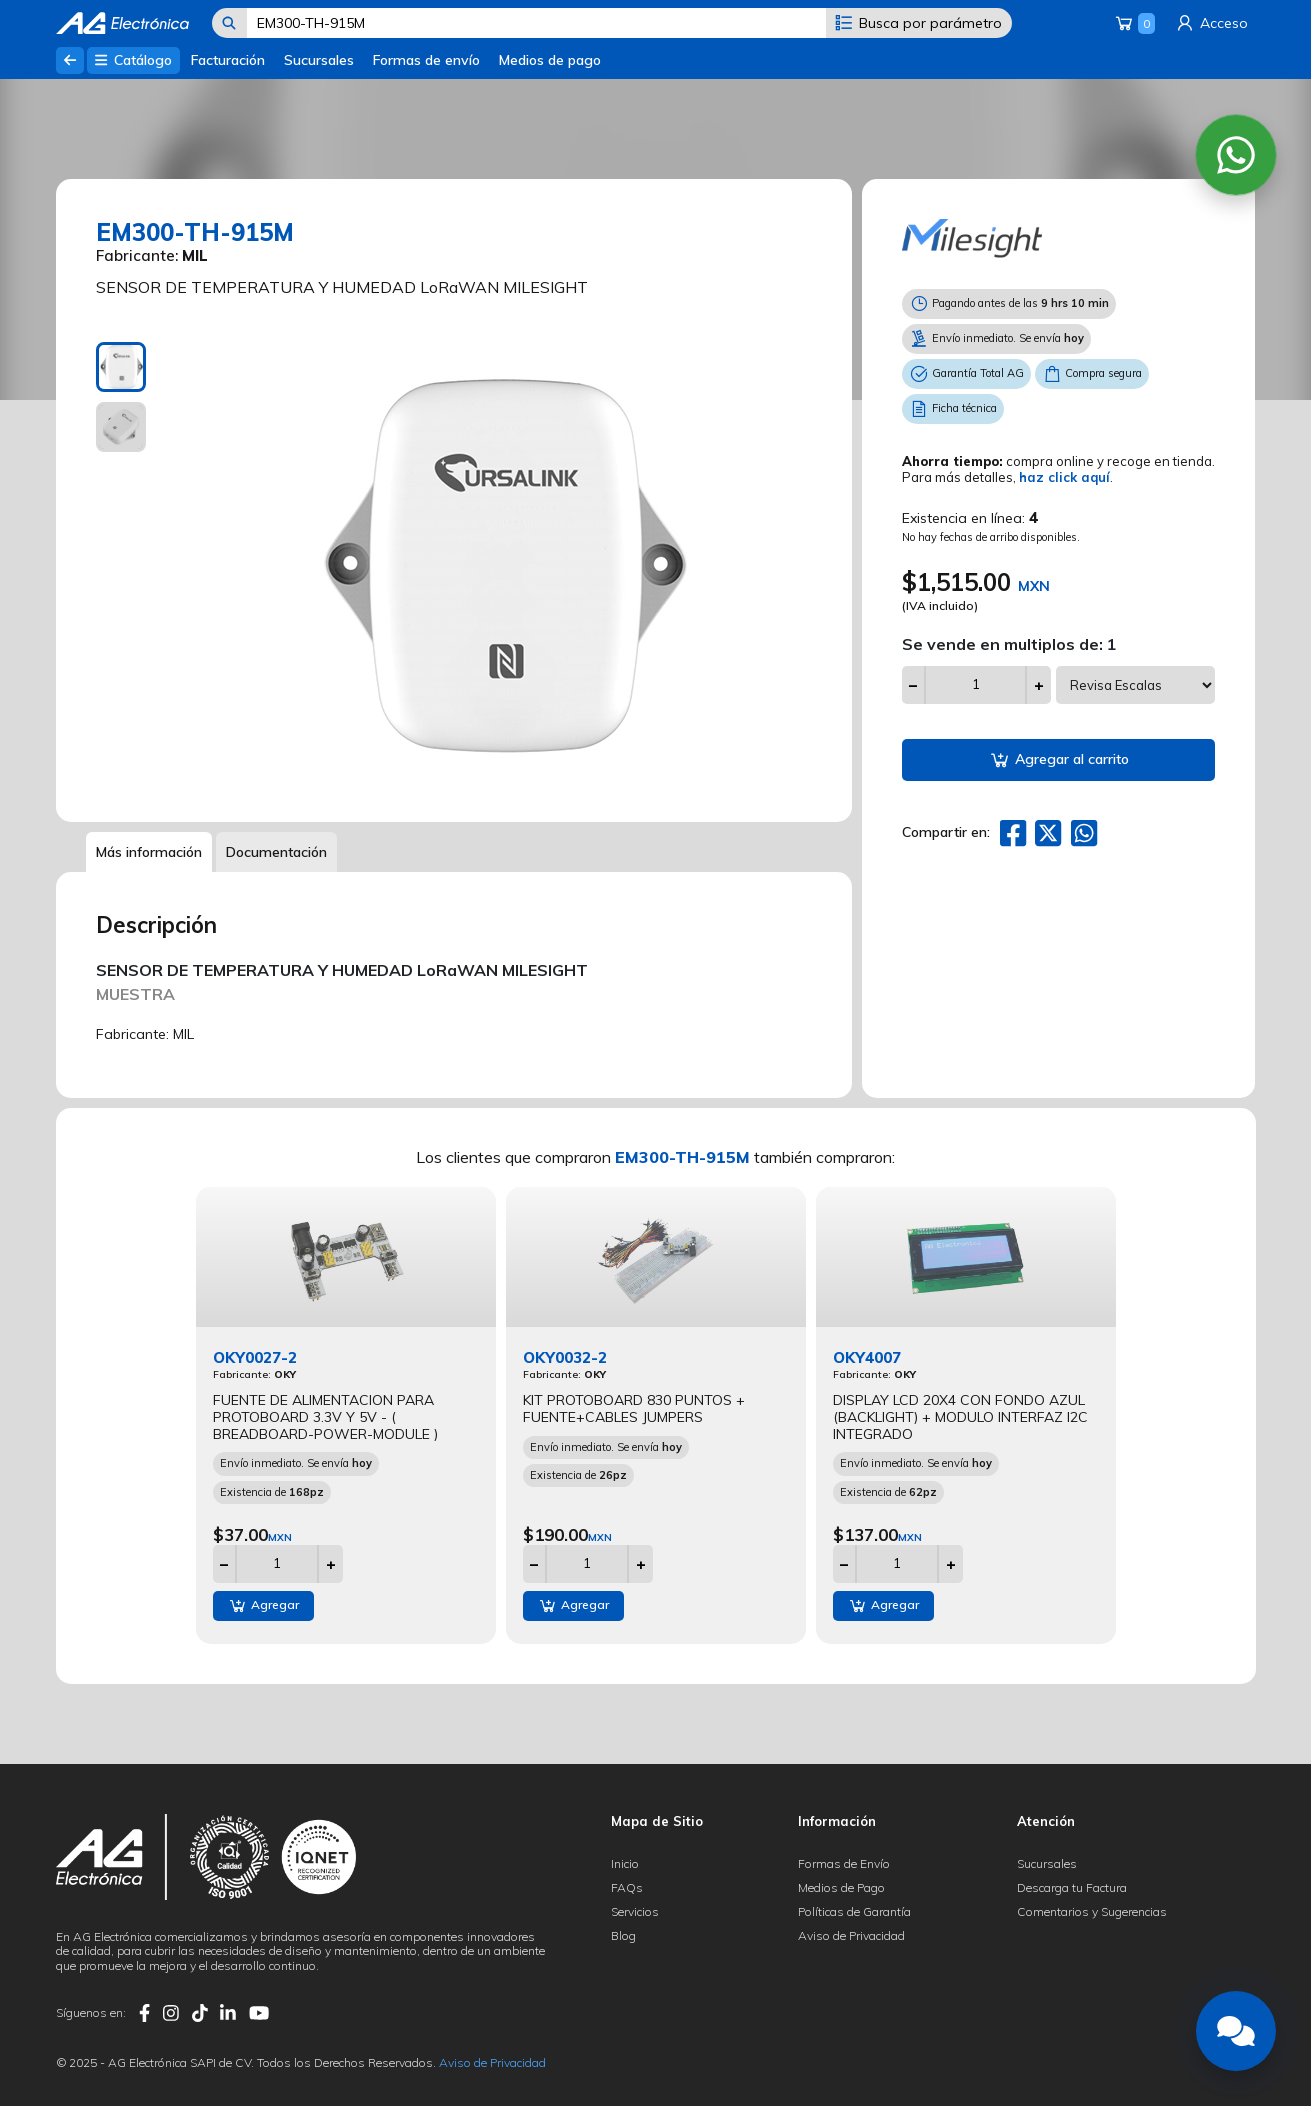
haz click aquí (1064, 477)
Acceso (1211, 23)
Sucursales (319, 60)
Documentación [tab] (276, 852)
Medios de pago (550, 60)
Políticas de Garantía (854, 1911)
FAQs (627, 1887)
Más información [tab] (149, 852)
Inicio (625, 1863)
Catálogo (133, 60)
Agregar (263, 1606)
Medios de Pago (841, 1887)
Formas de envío (426, 60)
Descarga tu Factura (1072, 1887)
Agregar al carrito (1059, 760)
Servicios (635, 1911)
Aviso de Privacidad (851, 1935)
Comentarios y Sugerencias (1092, 1911)
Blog (623, 1935)
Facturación (228, 60)
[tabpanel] (500, 567)
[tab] (121, 367)
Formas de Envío (844, 1863)
